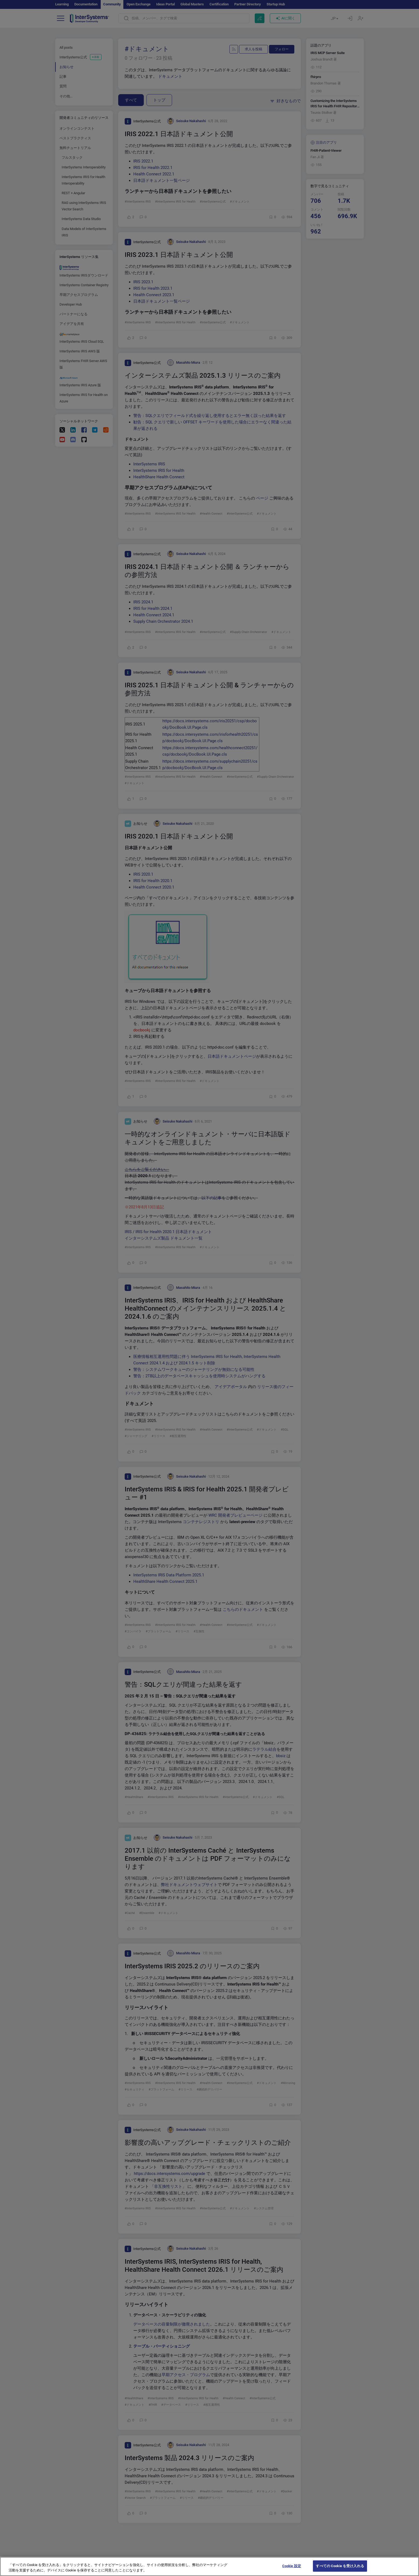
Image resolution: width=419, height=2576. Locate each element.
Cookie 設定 (291, 2570)
